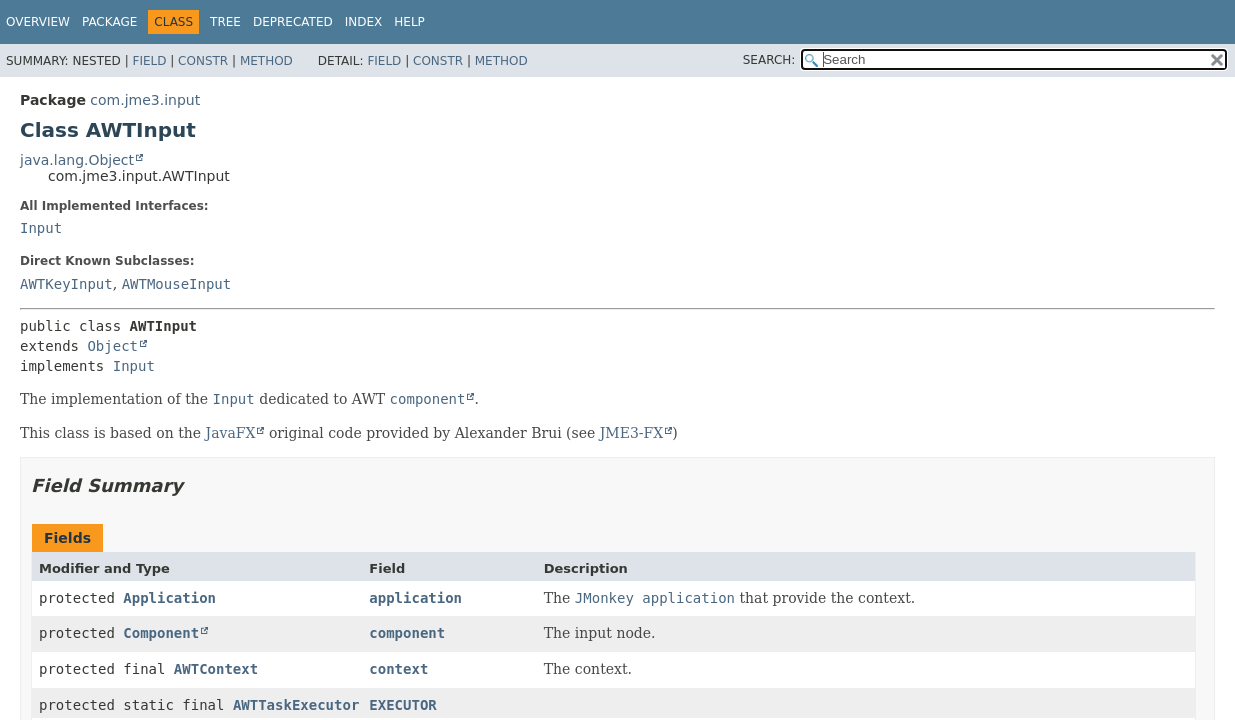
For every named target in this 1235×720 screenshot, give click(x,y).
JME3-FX (632, 433)
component (407, 633)
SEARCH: (769, 60)
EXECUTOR (402, 705)
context (398, 669)
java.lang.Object (77, 160)
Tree (225, 22)
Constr (203, 61)
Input (41, 228)
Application (169, 598)
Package (109, 22)
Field (149, 61)
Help (409, 22)
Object (112, 346)
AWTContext (216, 669)
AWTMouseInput (177, 284)
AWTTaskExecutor (296, 705)
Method (266, 61)
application (415, 598)
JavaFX (231, 433)
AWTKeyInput (66, 284)
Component (161, 633)
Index (364, 22)
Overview (38, 22)
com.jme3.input (145, 100)
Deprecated (293, 22)
